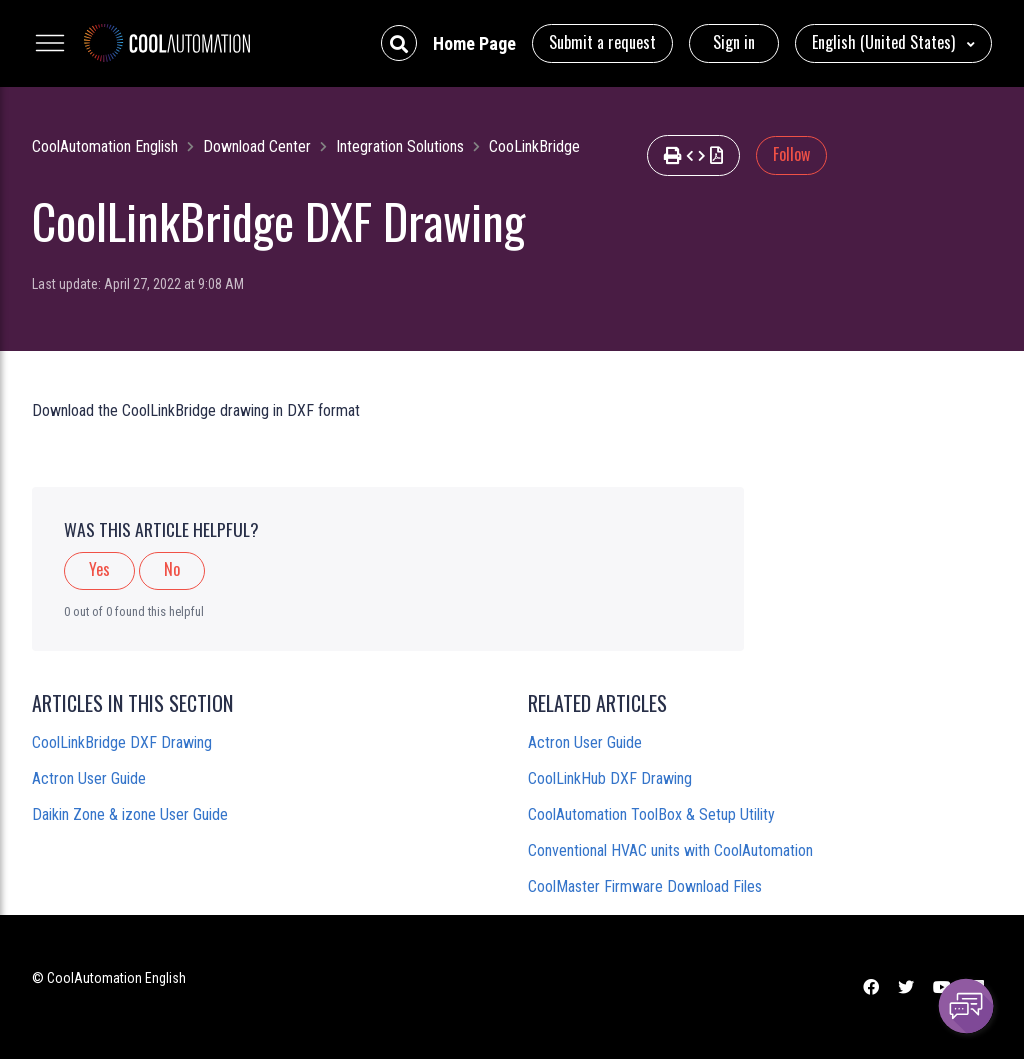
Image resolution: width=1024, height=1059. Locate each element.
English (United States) (885, 42)
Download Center (257, 146)
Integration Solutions (400, 146)
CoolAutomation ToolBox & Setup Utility (651, 814)
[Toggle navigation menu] (50, 43)
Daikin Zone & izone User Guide (130, 814)
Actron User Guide (89, 778)
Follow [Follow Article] (791, 154)
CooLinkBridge (534, 146)
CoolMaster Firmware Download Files (645, 886)
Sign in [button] (734, 42)
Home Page (474, 43)
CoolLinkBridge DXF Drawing (122, 742)
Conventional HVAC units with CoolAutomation (670, 850)
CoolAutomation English (105, 146)
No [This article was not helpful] (172, 569)
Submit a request (602, 42)
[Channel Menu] (966, 1006)
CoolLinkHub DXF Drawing (610, 778)
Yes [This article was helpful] (99, 569)
